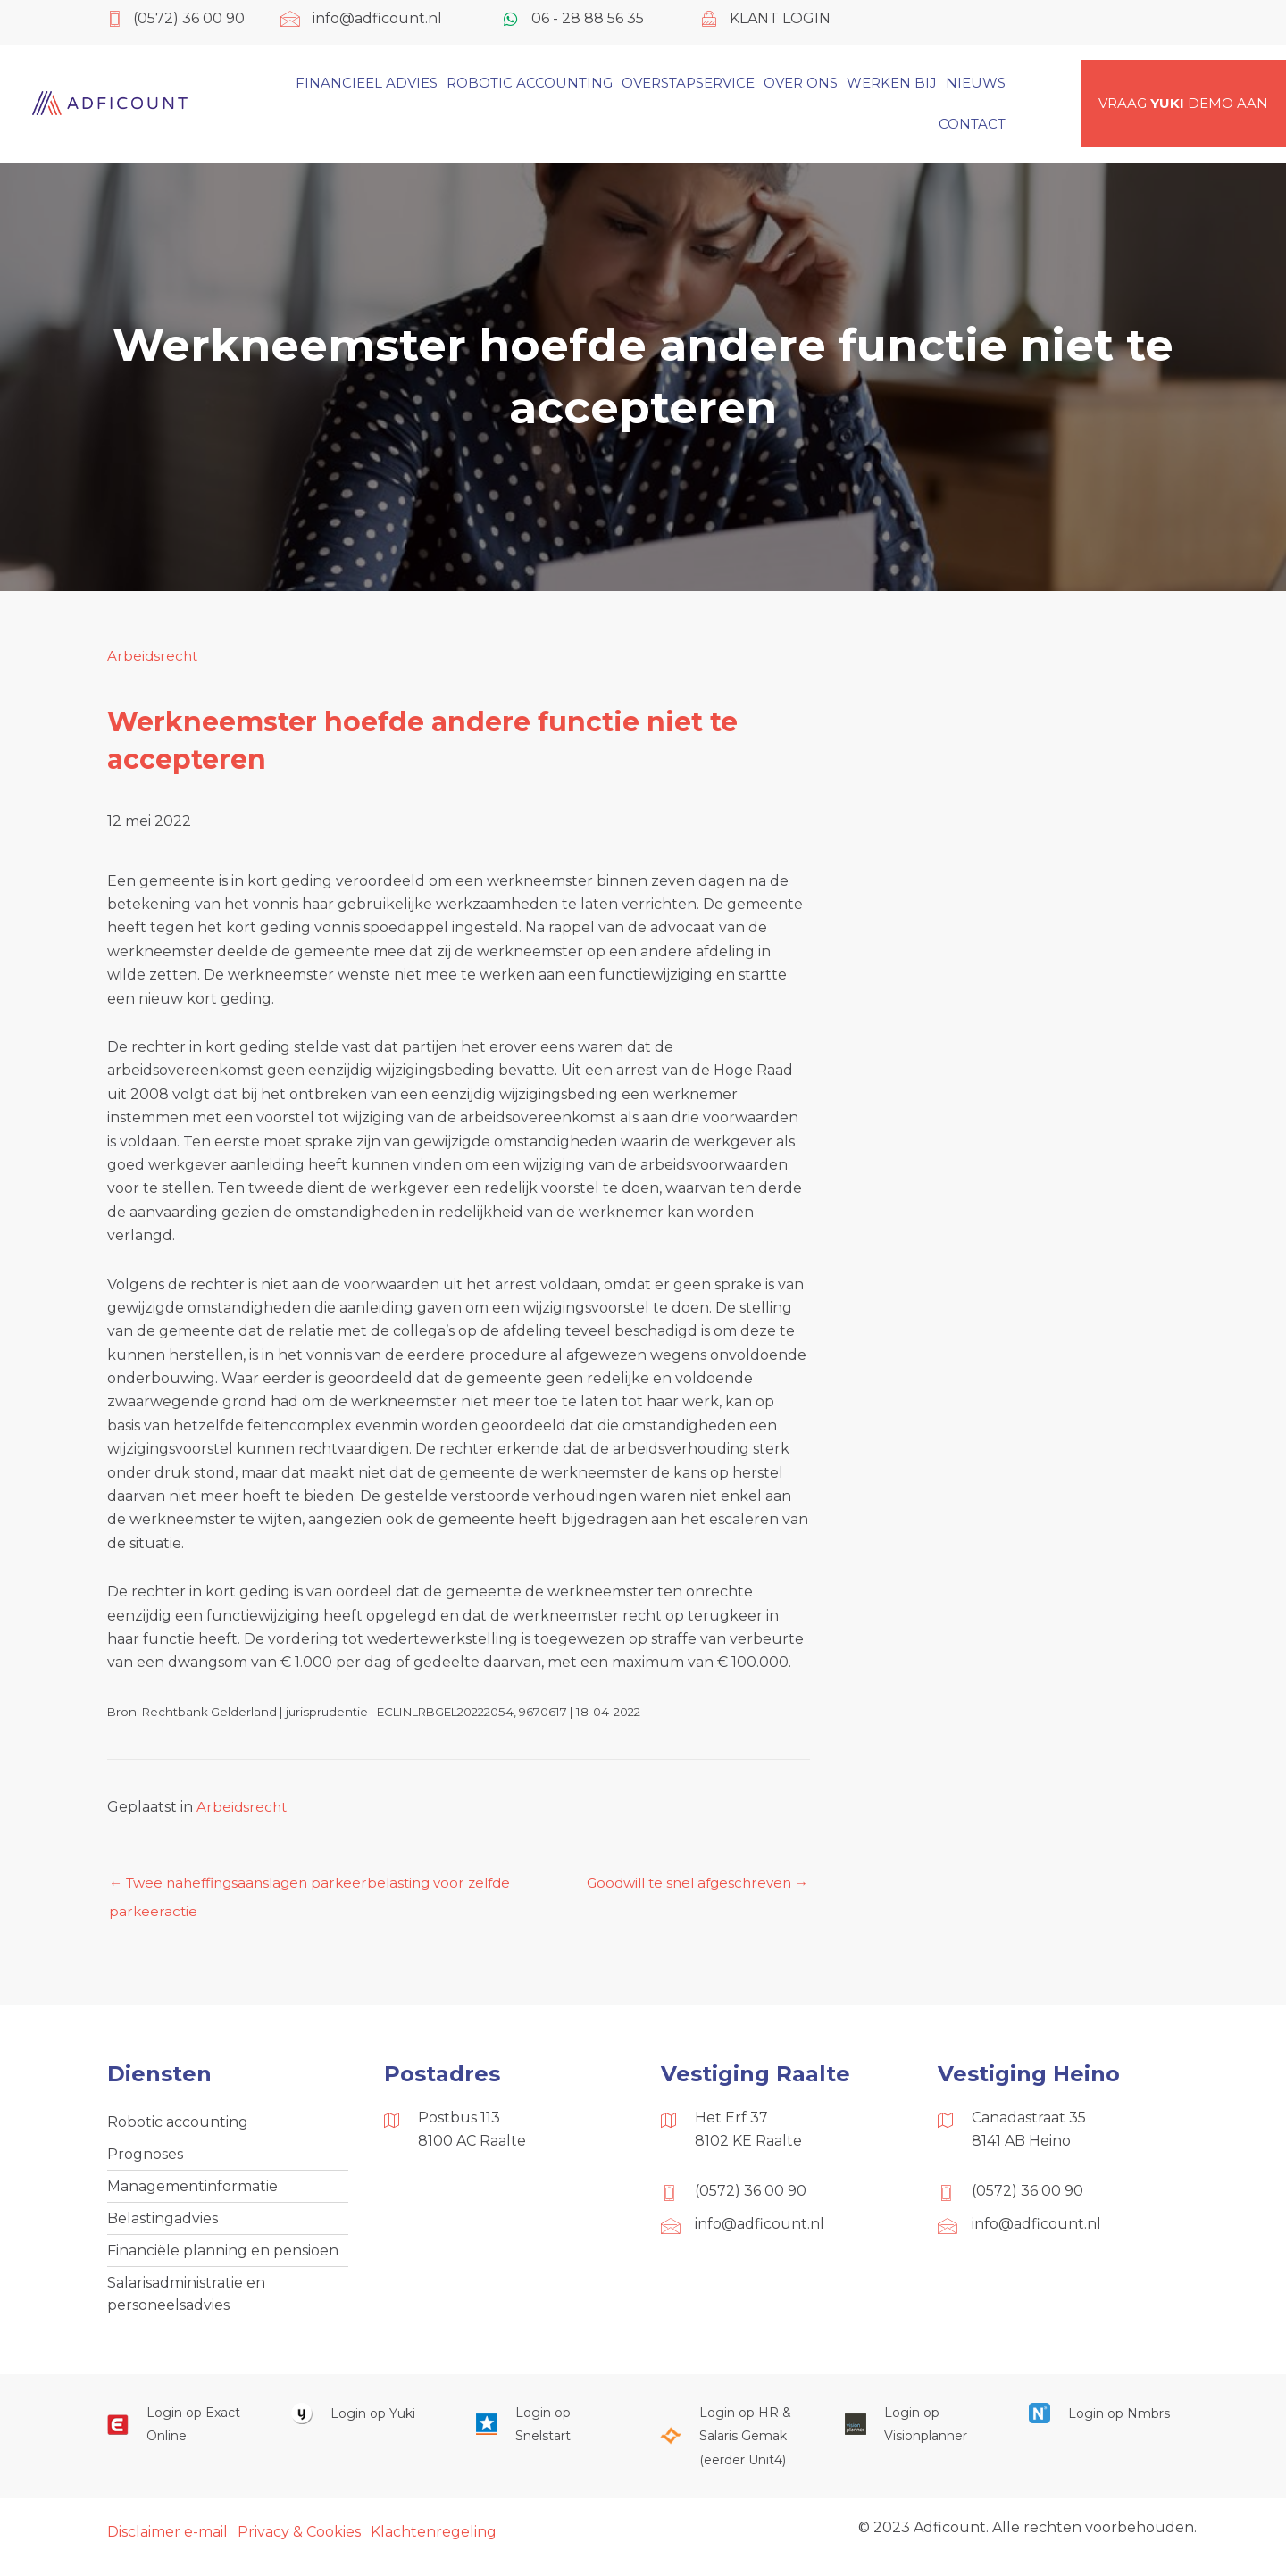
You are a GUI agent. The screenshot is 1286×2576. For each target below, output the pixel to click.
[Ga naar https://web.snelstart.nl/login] (550, 2435)
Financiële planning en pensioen (222, 2257)
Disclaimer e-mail (167, 2542)
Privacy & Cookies (299, 2542)
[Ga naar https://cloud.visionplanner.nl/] (919, 2435)
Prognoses (145, 2157)
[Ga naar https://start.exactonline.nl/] (181, 2435)
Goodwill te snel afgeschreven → (699, 1888)
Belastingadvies (162, 2224)
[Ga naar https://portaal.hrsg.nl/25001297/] (734, 2447)
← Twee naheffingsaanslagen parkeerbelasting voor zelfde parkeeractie (320, 1888)
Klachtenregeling (434, 2542)
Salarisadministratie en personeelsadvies (186, 2302)
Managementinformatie (192, 2190)
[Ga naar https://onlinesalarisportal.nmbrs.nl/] (1103, 2424)
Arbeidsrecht (153, 655)
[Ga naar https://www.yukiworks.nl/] (365, 2424)
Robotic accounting (177, 2123)
